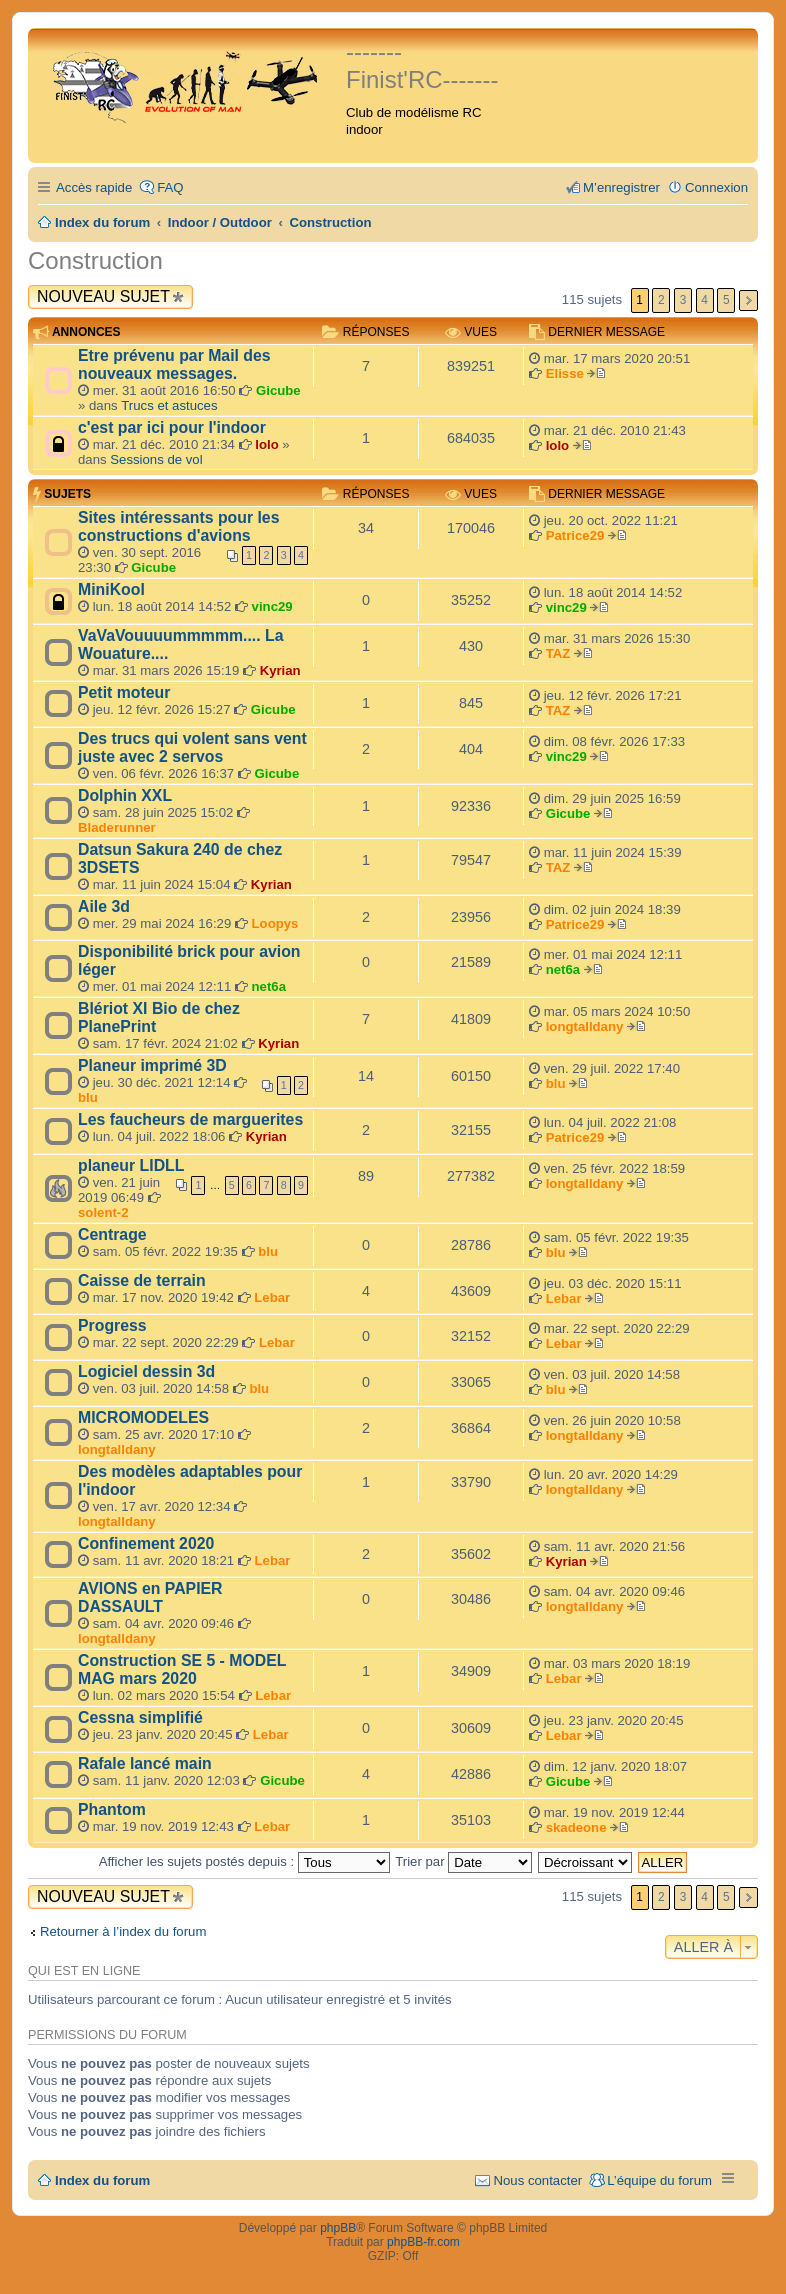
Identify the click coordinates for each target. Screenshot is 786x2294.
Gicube (278, 390)
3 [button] (683, 300)
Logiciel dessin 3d (146, 1371)
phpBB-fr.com (423, 2242)
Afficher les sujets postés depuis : (244, 1861)
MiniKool (111, 589)
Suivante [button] (748, 300)
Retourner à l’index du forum (123, 1931)
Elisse (565, 373)
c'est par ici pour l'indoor (172, 427)
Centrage (112, 1234)
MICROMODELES (143, 1417)
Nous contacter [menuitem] (537, 2180)
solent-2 (103, 1212)
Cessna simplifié (140, 1717)
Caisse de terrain (142, 1280)
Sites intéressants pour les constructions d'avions (178, 526)
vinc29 (272, 606)
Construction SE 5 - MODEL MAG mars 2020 (182, 1669)
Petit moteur (124, 692)
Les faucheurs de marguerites (190, 1119)
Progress (112, 1325)
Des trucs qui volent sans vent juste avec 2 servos (192, 747)
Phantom (112, 1809)
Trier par (463, 1861)
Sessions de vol (156, 459)
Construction (95, 260)
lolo (266, 444)
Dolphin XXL (125, 795)
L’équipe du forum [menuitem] (659, 2180)
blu (88, 1097)
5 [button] (726, 300)
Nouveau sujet (103, 296)
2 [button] (661, 300)
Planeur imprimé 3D (152, 1065)
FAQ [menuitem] (170, 187)
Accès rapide (94, 187)
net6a (269, 986)
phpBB (338, 2228)
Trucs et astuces (169, 405)
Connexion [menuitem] (716, 187)
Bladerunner (117, 827)
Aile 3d (104, 906)
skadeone (576, 1827)
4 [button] (704, 300)
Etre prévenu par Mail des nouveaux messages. (174, 364)
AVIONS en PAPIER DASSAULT (150, 1597)
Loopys (275, 923)
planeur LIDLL (131, 1165)
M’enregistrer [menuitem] (621, 187)
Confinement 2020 (146, 1543)
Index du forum (102, 2180)
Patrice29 (575, 535)
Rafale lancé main (145, 1763)
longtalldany (585, 1026)
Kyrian (280, 670)
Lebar (272, 1297)
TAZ (558, 653)
